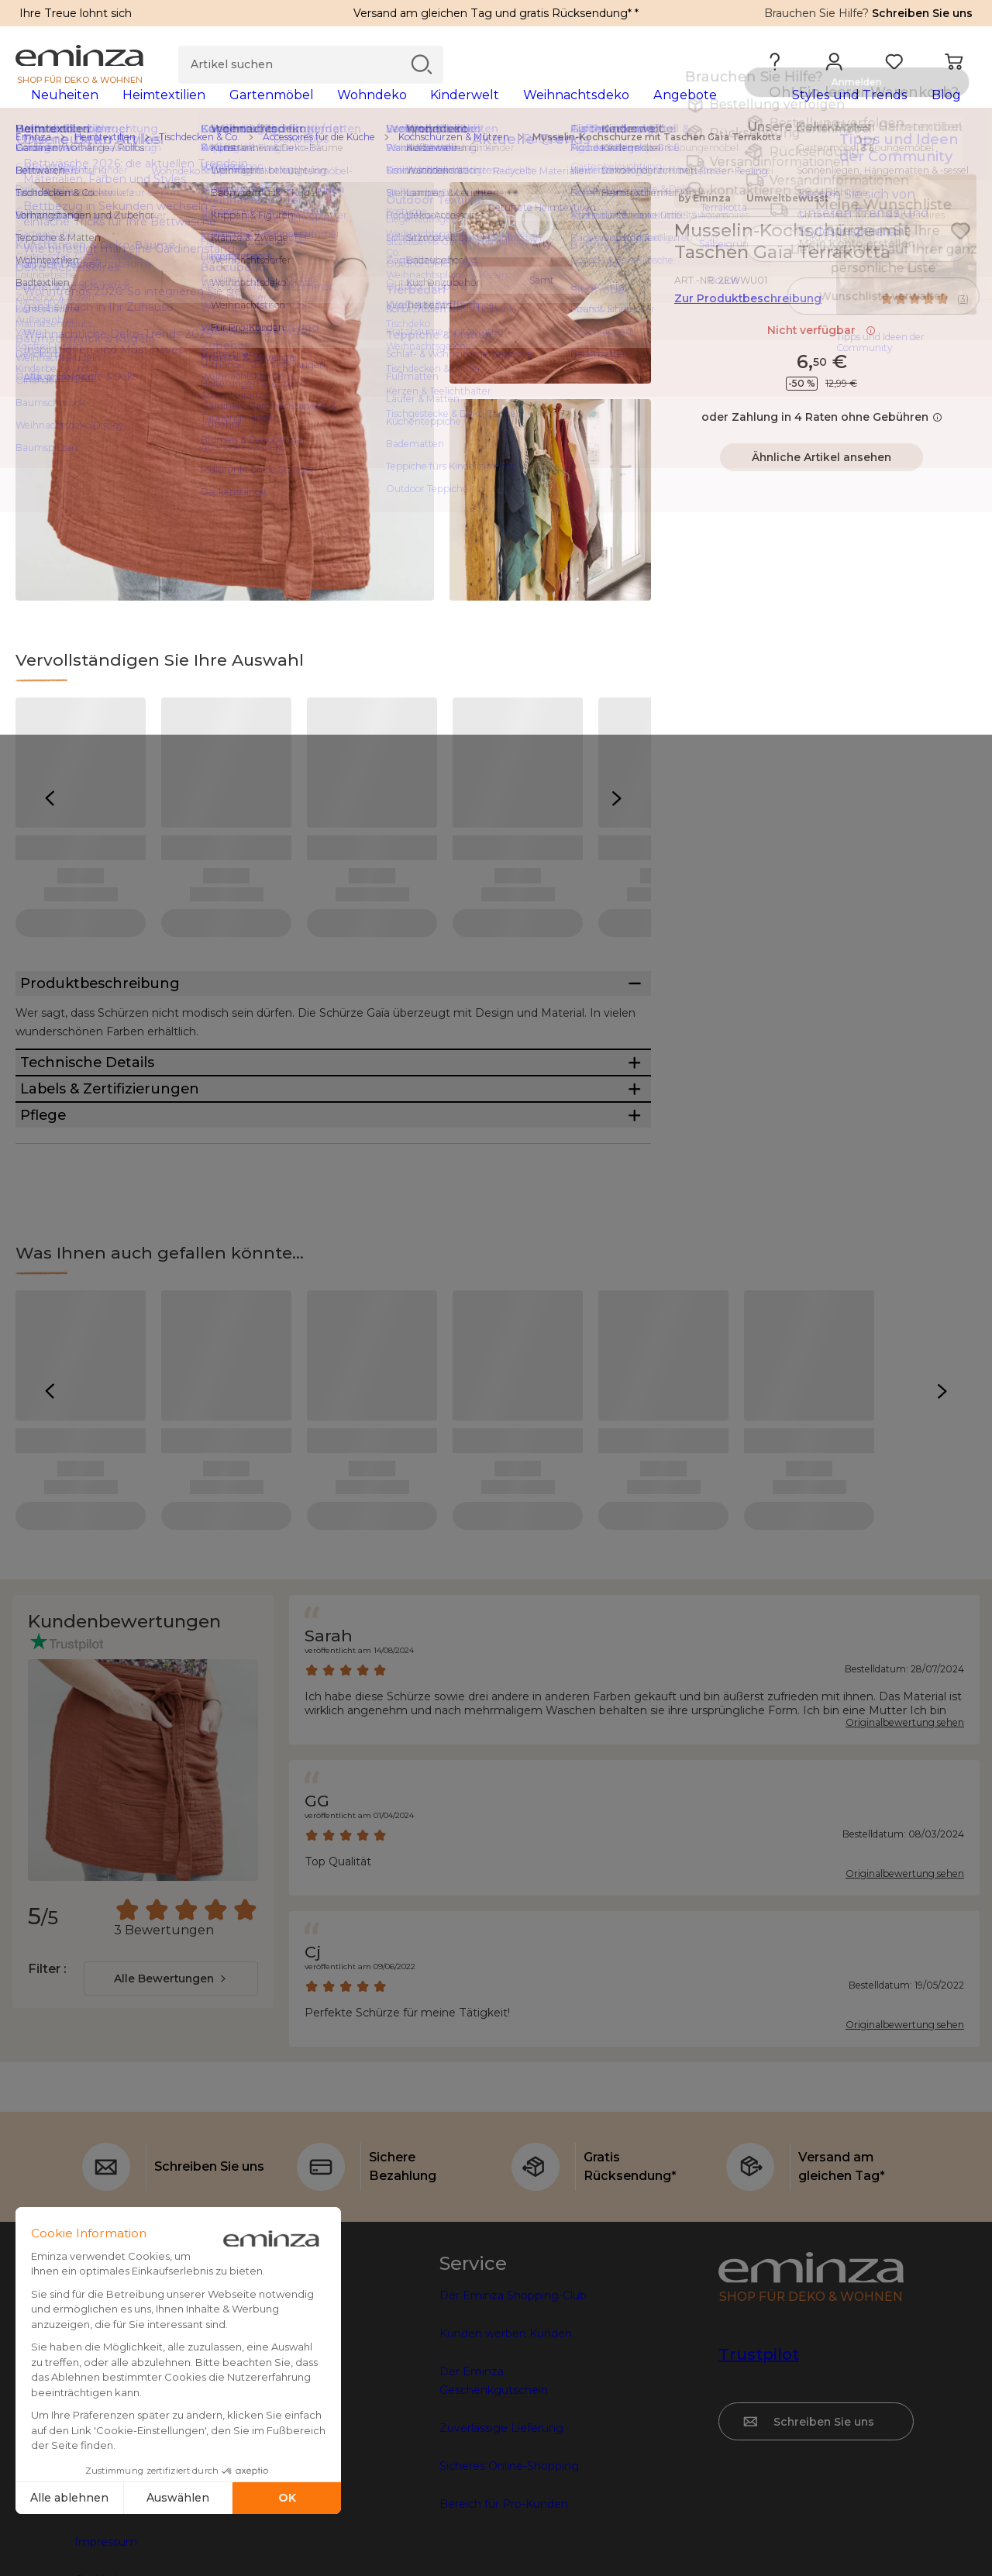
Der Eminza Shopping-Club (513, 2436)
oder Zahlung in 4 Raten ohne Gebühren (821, 442)
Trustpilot (758, 2494)
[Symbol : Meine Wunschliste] (960, 255)
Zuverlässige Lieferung (501, 2568)
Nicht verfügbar (821, 355)
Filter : (47, 2109)
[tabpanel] (378, 110)
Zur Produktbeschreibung (748, 323)
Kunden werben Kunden (505, 2474)
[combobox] (170, 2119)
